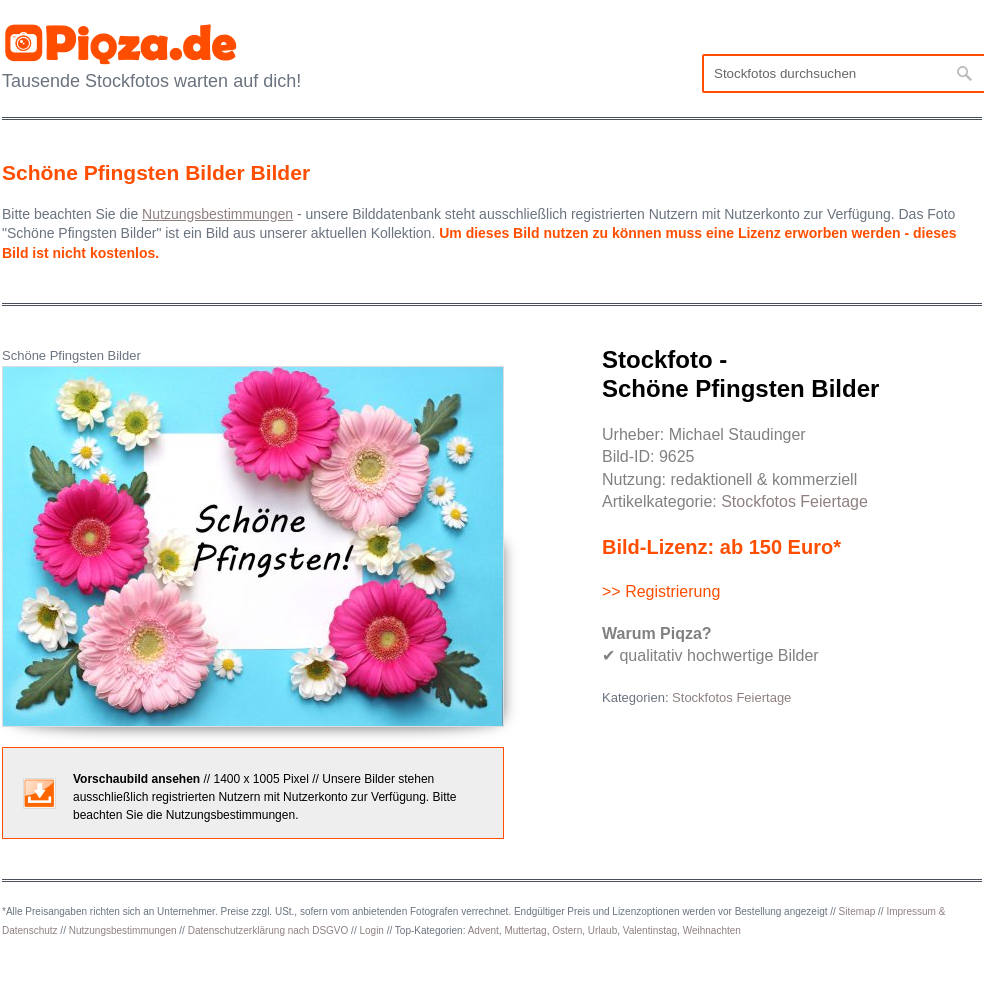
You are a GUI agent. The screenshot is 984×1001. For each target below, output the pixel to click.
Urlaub (602, 930)
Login (371, 930)
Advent (483, 930)
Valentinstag (650, 930)
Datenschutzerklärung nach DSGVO (268, 930)
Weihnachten (712, 930)
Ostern (567, 930)
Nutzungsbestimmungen (123, 930)
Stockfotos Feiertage (794, 501)
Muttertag (525, 930)
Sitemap (857, 911)
